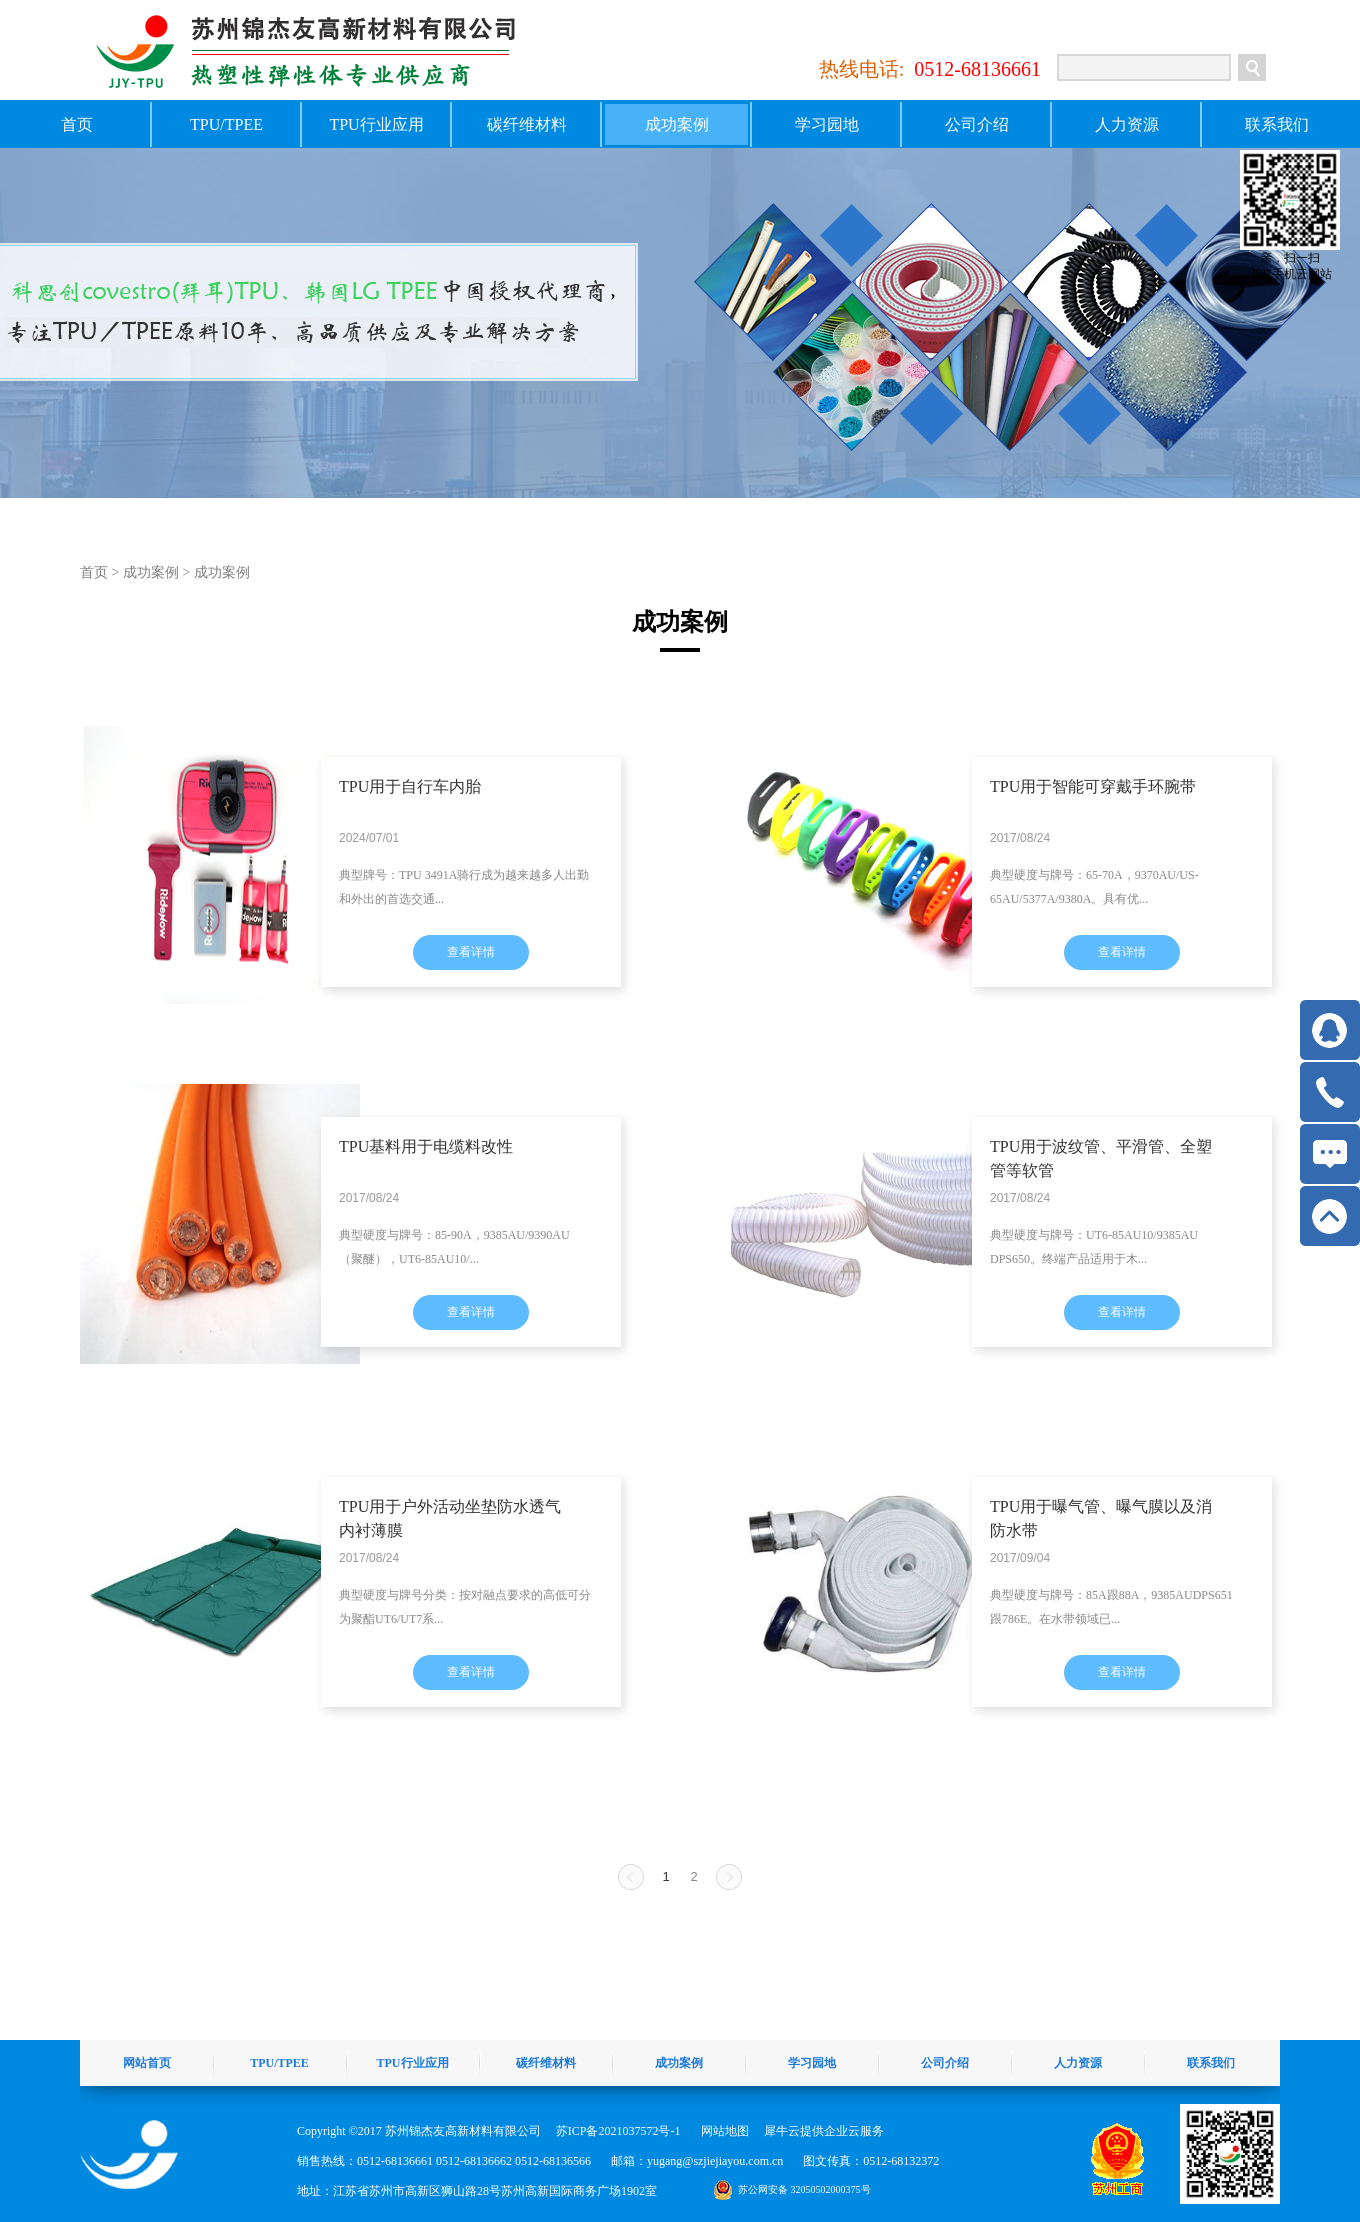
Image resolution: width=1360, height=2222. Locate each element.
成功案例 (151, 572)
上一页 (631, 1877)
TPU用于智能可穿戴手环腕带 (1093, 786)
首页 (77, 124)
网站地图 (722, 2131)
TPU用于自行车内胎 (410, 786)
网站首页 (147, 2063)
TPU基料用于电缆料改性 (426, 1146)
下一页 (729, 1877)
